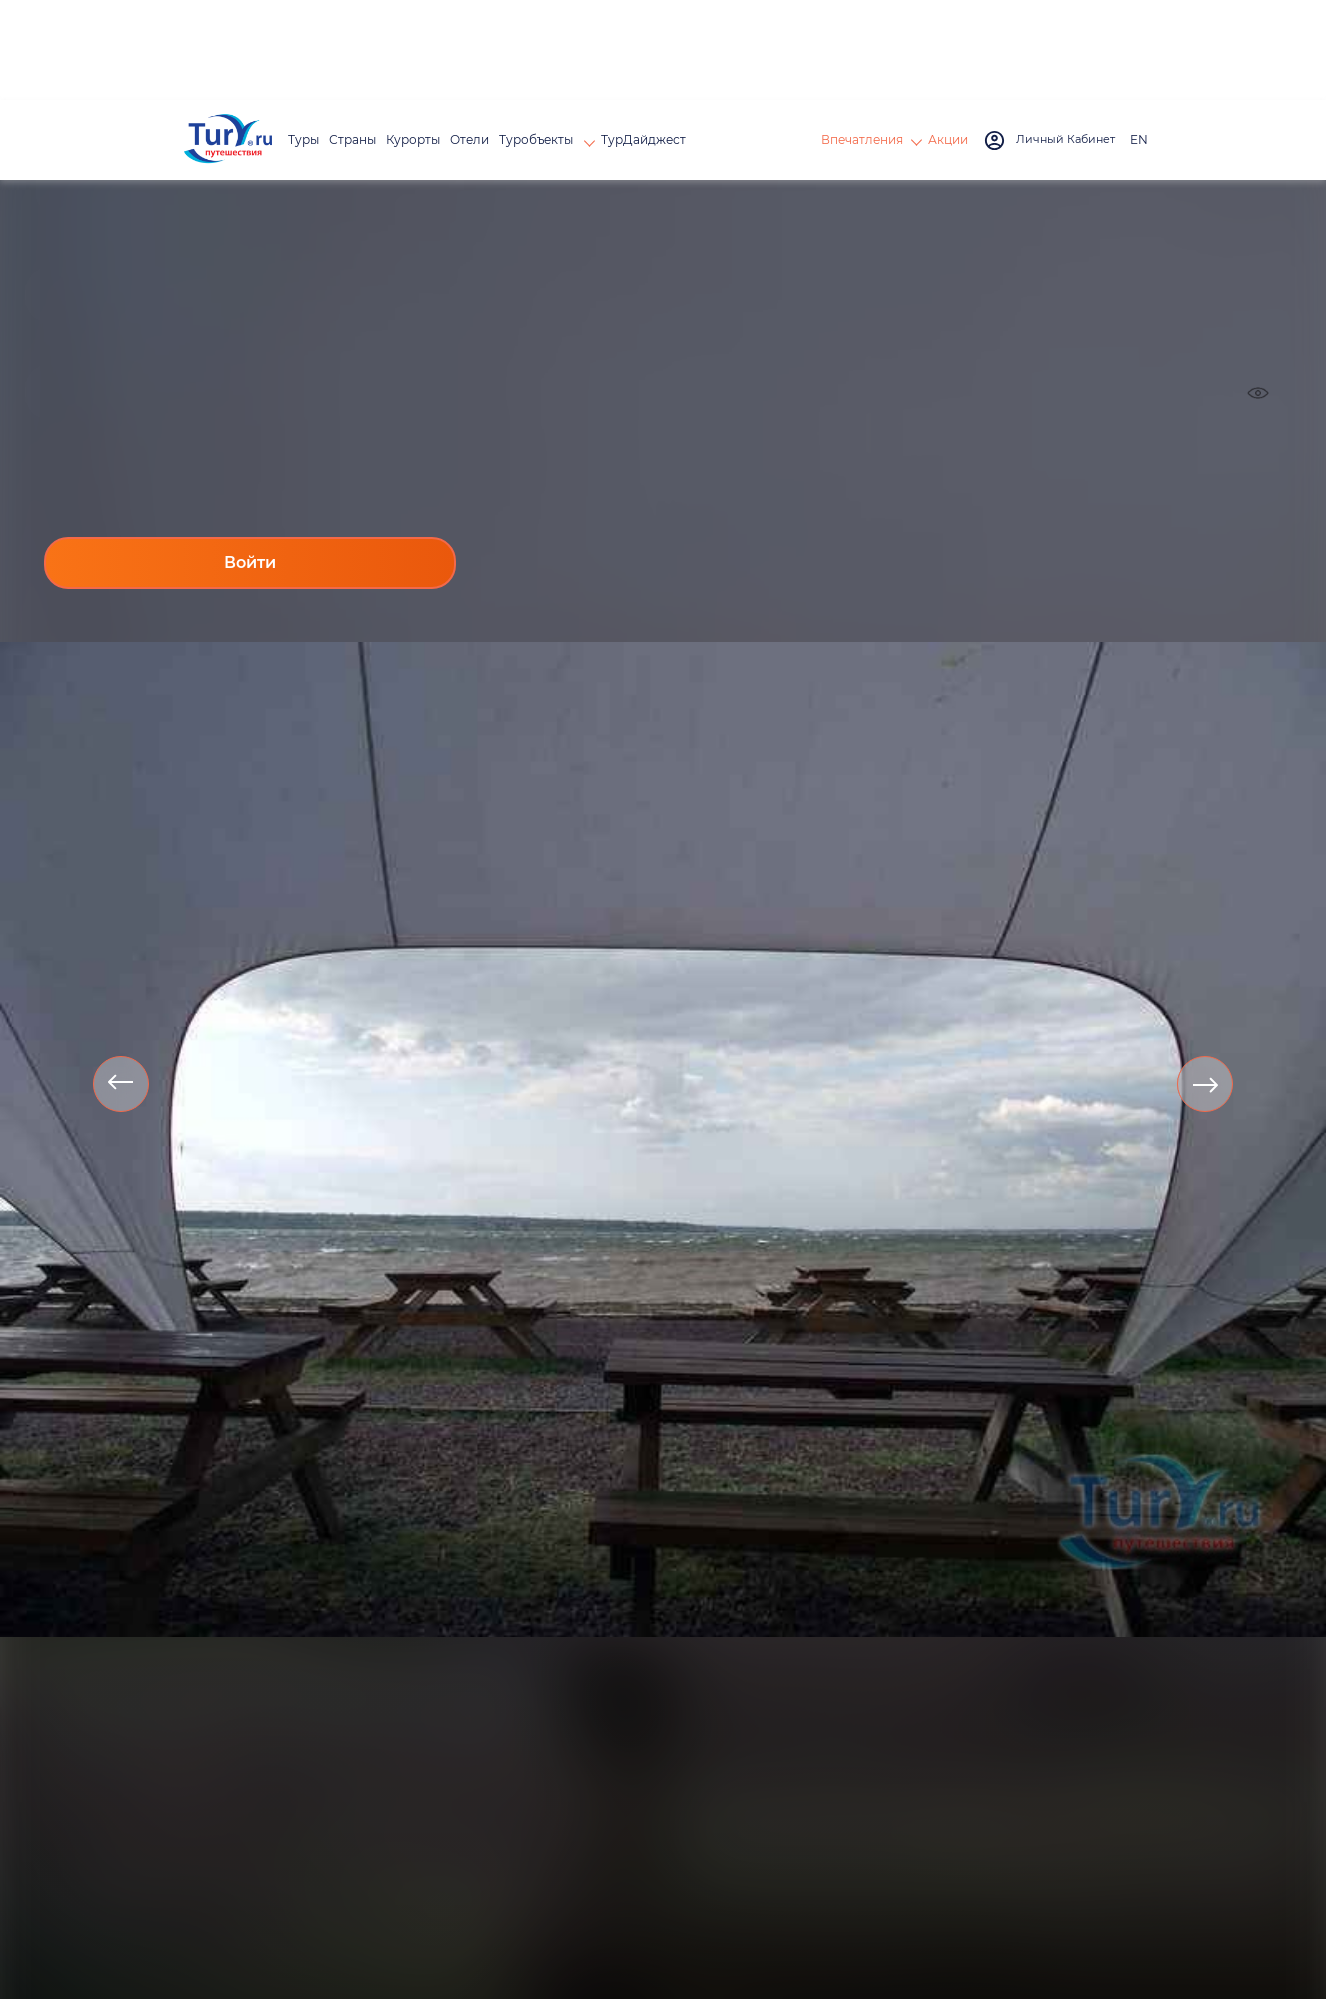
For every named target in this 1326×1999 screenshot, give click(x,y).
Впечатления (862, 139)
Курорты (413, 139)
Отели (469, 139)
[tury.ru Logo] (228, 140)
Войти (250, 562)
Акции (948, 139)
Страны (352, 139)
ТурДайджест (643, 139)
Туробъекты (537, 139)
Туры (303, 139)
